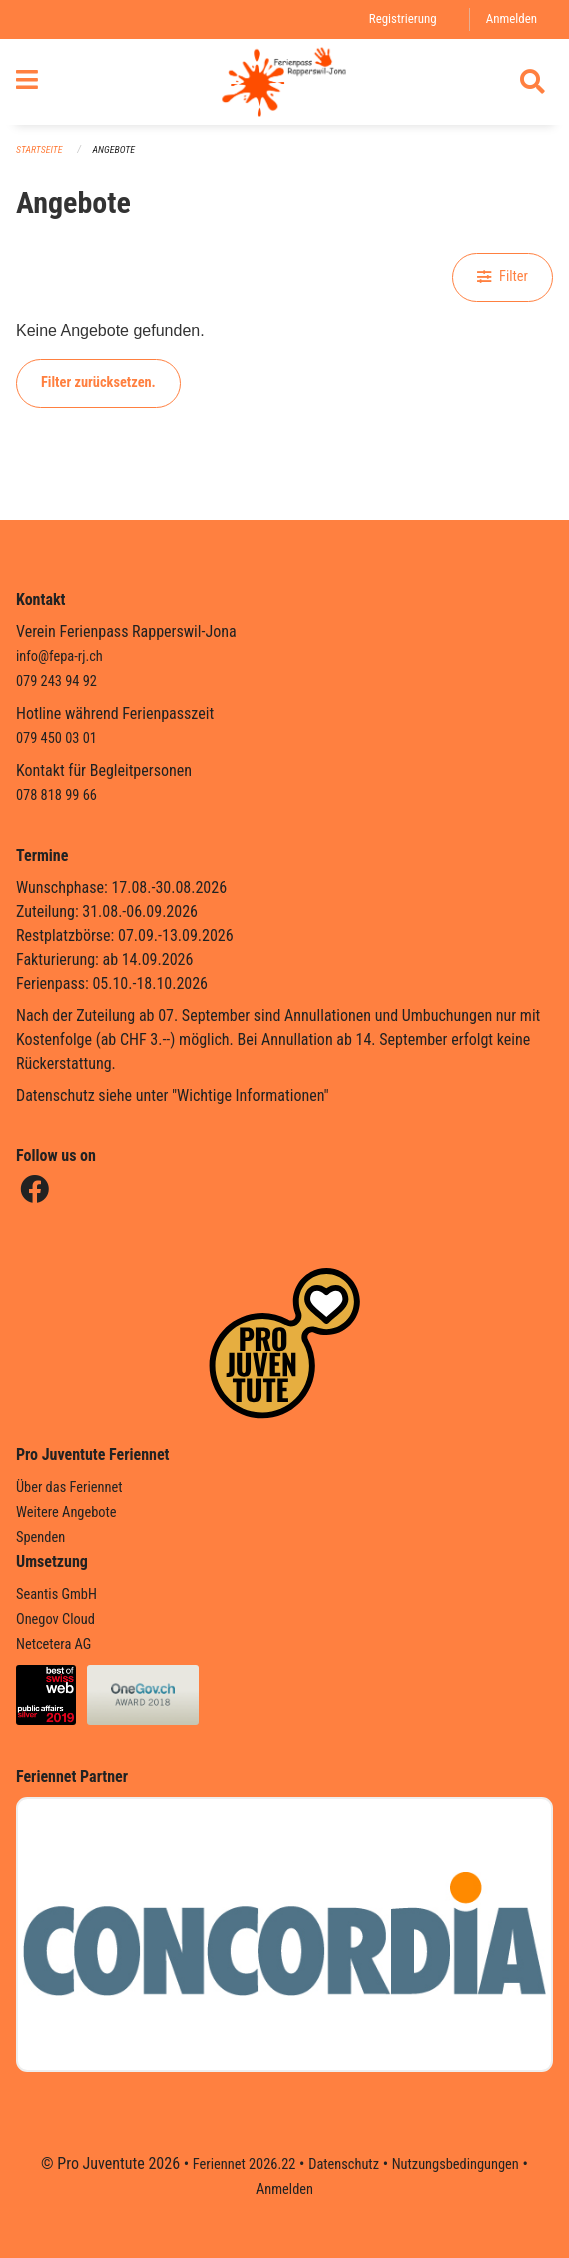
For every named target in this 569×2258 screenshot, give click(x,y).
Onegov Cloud (55, 1619)
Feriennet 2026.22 (244, 2164)
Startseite (39, 149)
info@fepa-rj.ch (59, 656)
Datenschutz (343, 2164)
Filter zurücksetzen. (98, 382)
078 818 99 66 (56, 795)
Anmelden (511, 18)
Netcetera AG (53, 1644)
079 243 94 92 (56, 681)
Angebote (114, 149)
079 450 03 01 (56, 738)
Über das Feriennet (69, 1487)
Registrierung (403, 18)
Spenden (40, 1537)
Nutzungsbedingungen (455, 2164)
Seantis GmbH (56, 1594)
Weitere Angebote (66, 1512)
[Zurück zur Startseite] (284, 82)
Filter (502, 276)
